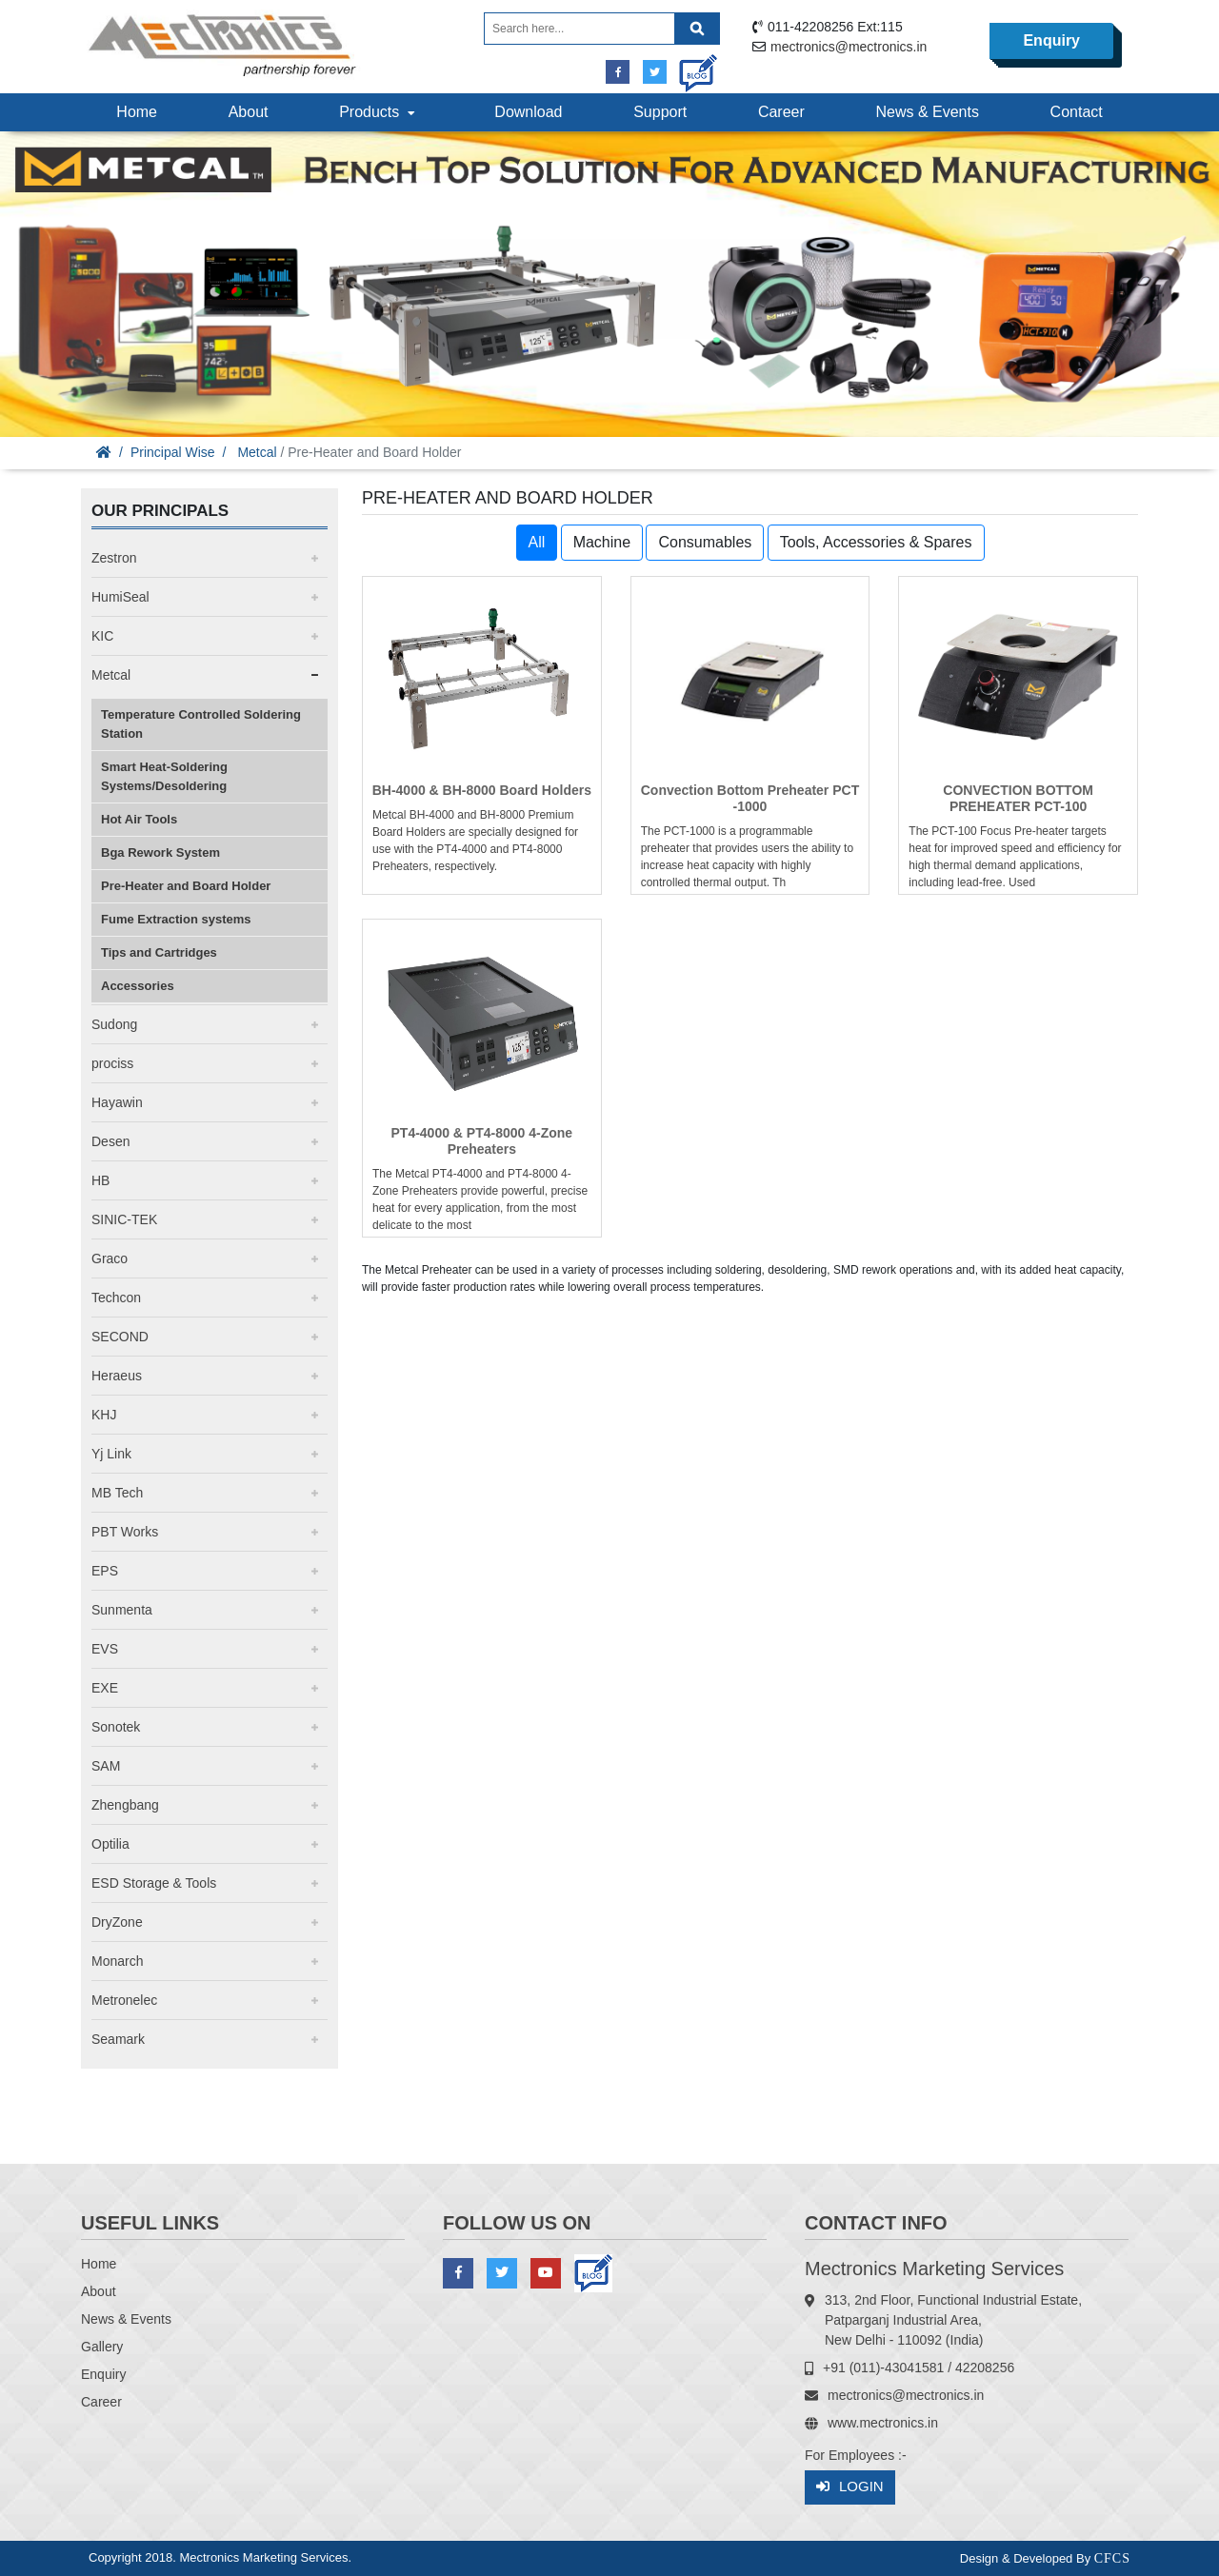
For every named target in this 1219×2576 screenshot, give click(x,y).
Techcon (116, 1297)
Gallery (102, 2346)
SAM (105, 1765)
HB (100, 1180)
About (249, 112)
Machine (601, 542)
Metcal (256, 452)
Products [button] (379, 112)
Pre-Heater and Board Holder (185, 886)
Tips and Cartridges (159, 952)
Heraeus (116, 1375)
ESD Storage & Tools (153, 1883)
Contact (1076, 112)
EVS (104, 1648)
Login (850, 2487)
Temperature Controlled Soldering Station (201, 724)
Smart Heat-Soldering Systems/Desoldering (164, 776)
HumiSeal (120, 596)
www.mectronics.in (883, 2422)
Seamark (118, 2039)
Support (660, 112)
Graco (109, 1258)
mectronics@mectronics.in (848, 46)
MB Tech (117, 1492)
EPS (104, 1570)
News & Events (926, 112)
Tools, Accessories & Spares (876, 542)
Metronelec (124, 2000)
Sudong (114, 1024)
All (537, 542)
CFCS (1112, 2558)
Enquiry (1051, 40)
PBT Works (124, 1531)
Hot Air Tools (139, 819)
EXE (104, 1687)
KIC (102, 636)
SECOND (120, 1336)
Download (528, 112)
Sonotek (115, 1726)
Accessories (137, 986)
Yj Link (111, 1453)
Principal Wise (172, 452)
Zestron (113, 557)
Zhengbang (125, 1805)
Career (781, 112)
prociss (112, 1063)
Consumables (704, 542)
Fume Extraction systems (176, 919)
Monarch (117, 1961)
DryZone (117, 1922)
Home (136, 112)
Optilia (110, 1844)
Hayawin (117, 1102)
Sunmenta (121, 1609)
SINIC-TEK (124, 1219)
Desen (110, 1141)
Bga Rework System (160, 852)
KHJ (103, 1414)
